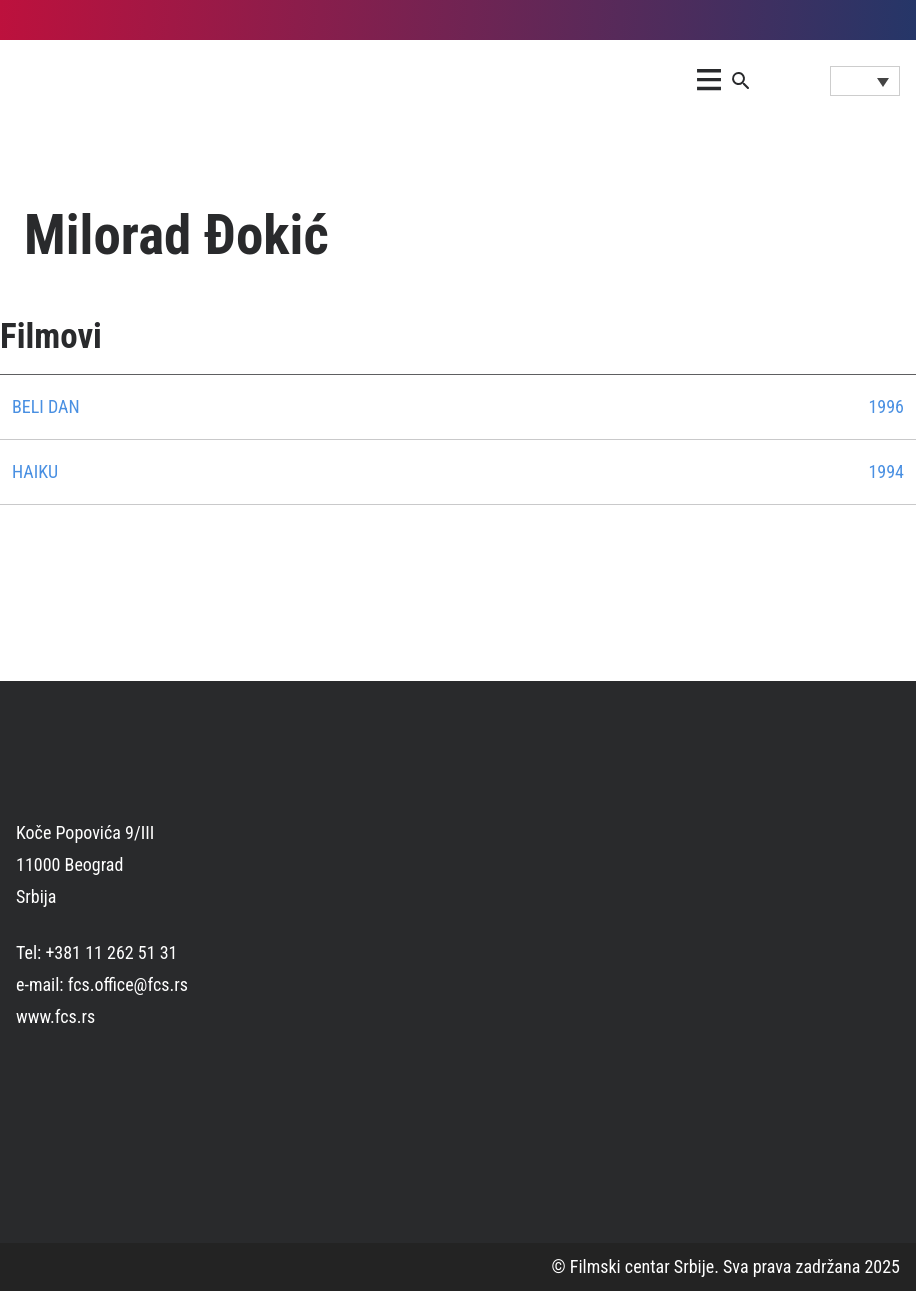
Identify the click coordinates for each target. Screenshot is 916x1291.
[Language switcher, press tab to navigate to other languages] (865, 81)
